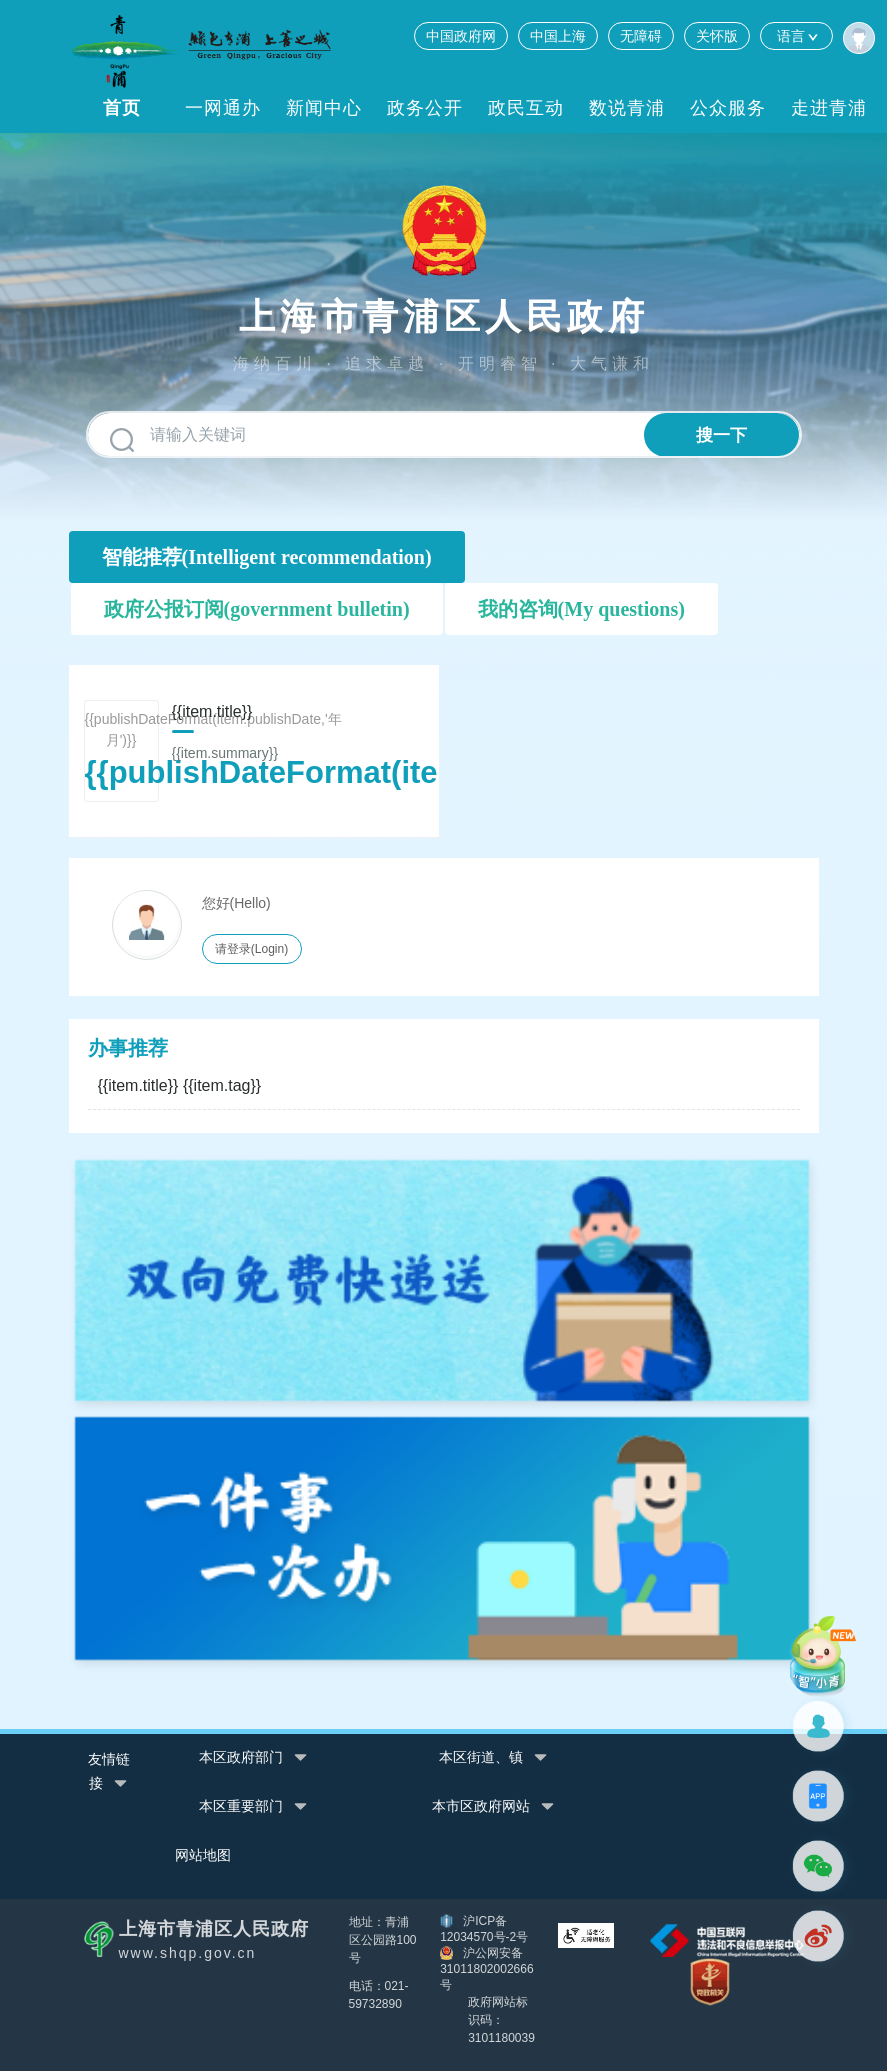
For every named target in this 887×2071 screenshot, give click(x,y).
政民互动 (526, 108)
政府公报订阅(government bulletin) (257, 609)
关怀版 (717, 36)
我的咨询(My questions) (581, 609)
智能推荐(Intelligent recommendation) (267, 557)
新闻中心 (324, 108)
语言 (796, 36)
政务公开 (425, 108)
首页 (122, 108)
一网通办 (223, 108)
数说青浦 (627, 108)
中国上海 (558, 36)
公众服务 (728, 108)
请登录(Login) (251, 949)
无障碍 (641, 36)
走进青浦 (829, 108)
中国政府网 (461, 36)
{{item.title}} (180, 1085)
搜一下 (721, 435)
